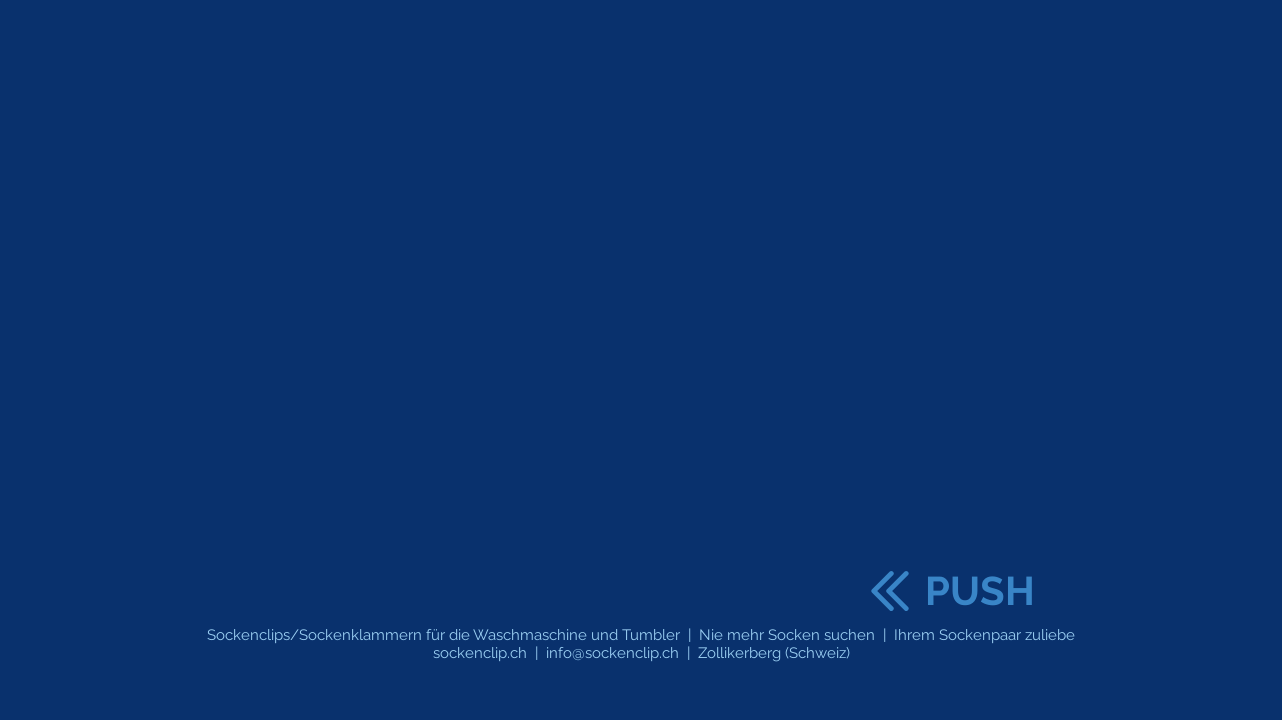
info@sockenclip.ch (612, 653)
